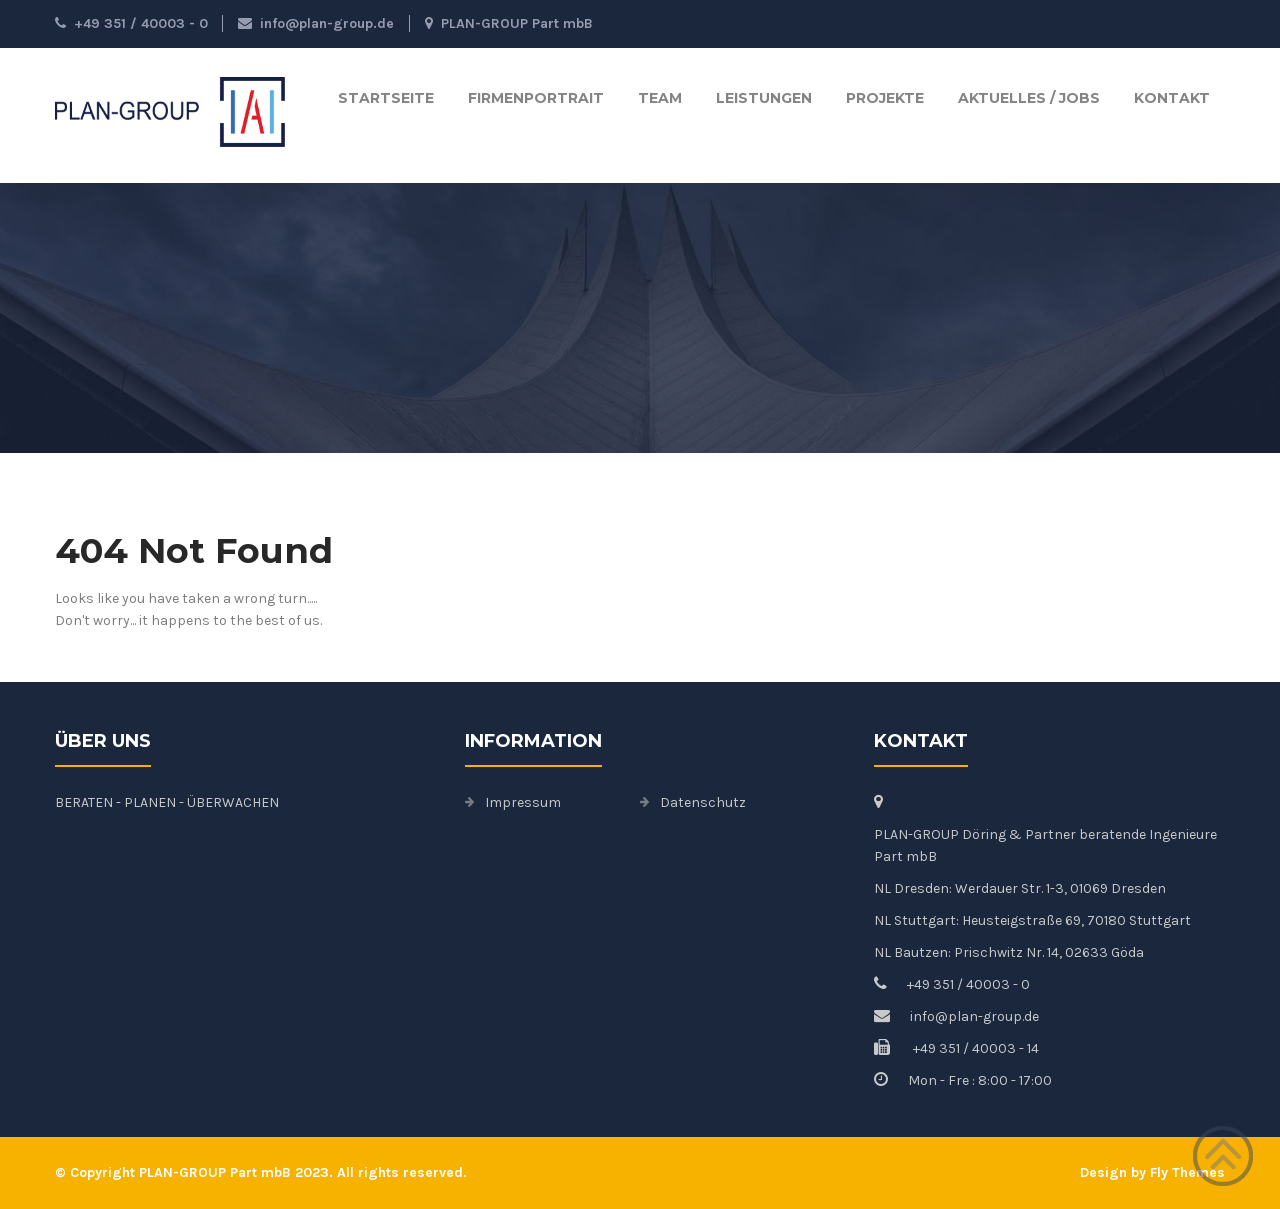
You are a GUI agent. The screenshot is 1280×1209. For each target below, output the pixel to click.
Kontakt (1172, 98)
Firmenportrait (536, 98)
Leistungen (764, 98)
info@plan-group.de (316, 23)
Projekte (885, 98)
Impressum (523, 802)
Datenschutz (703, 802)
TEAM (660, 98)
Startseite (386, 98)
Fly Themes (1187, 1172)
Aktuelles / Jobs (1029, 98)
